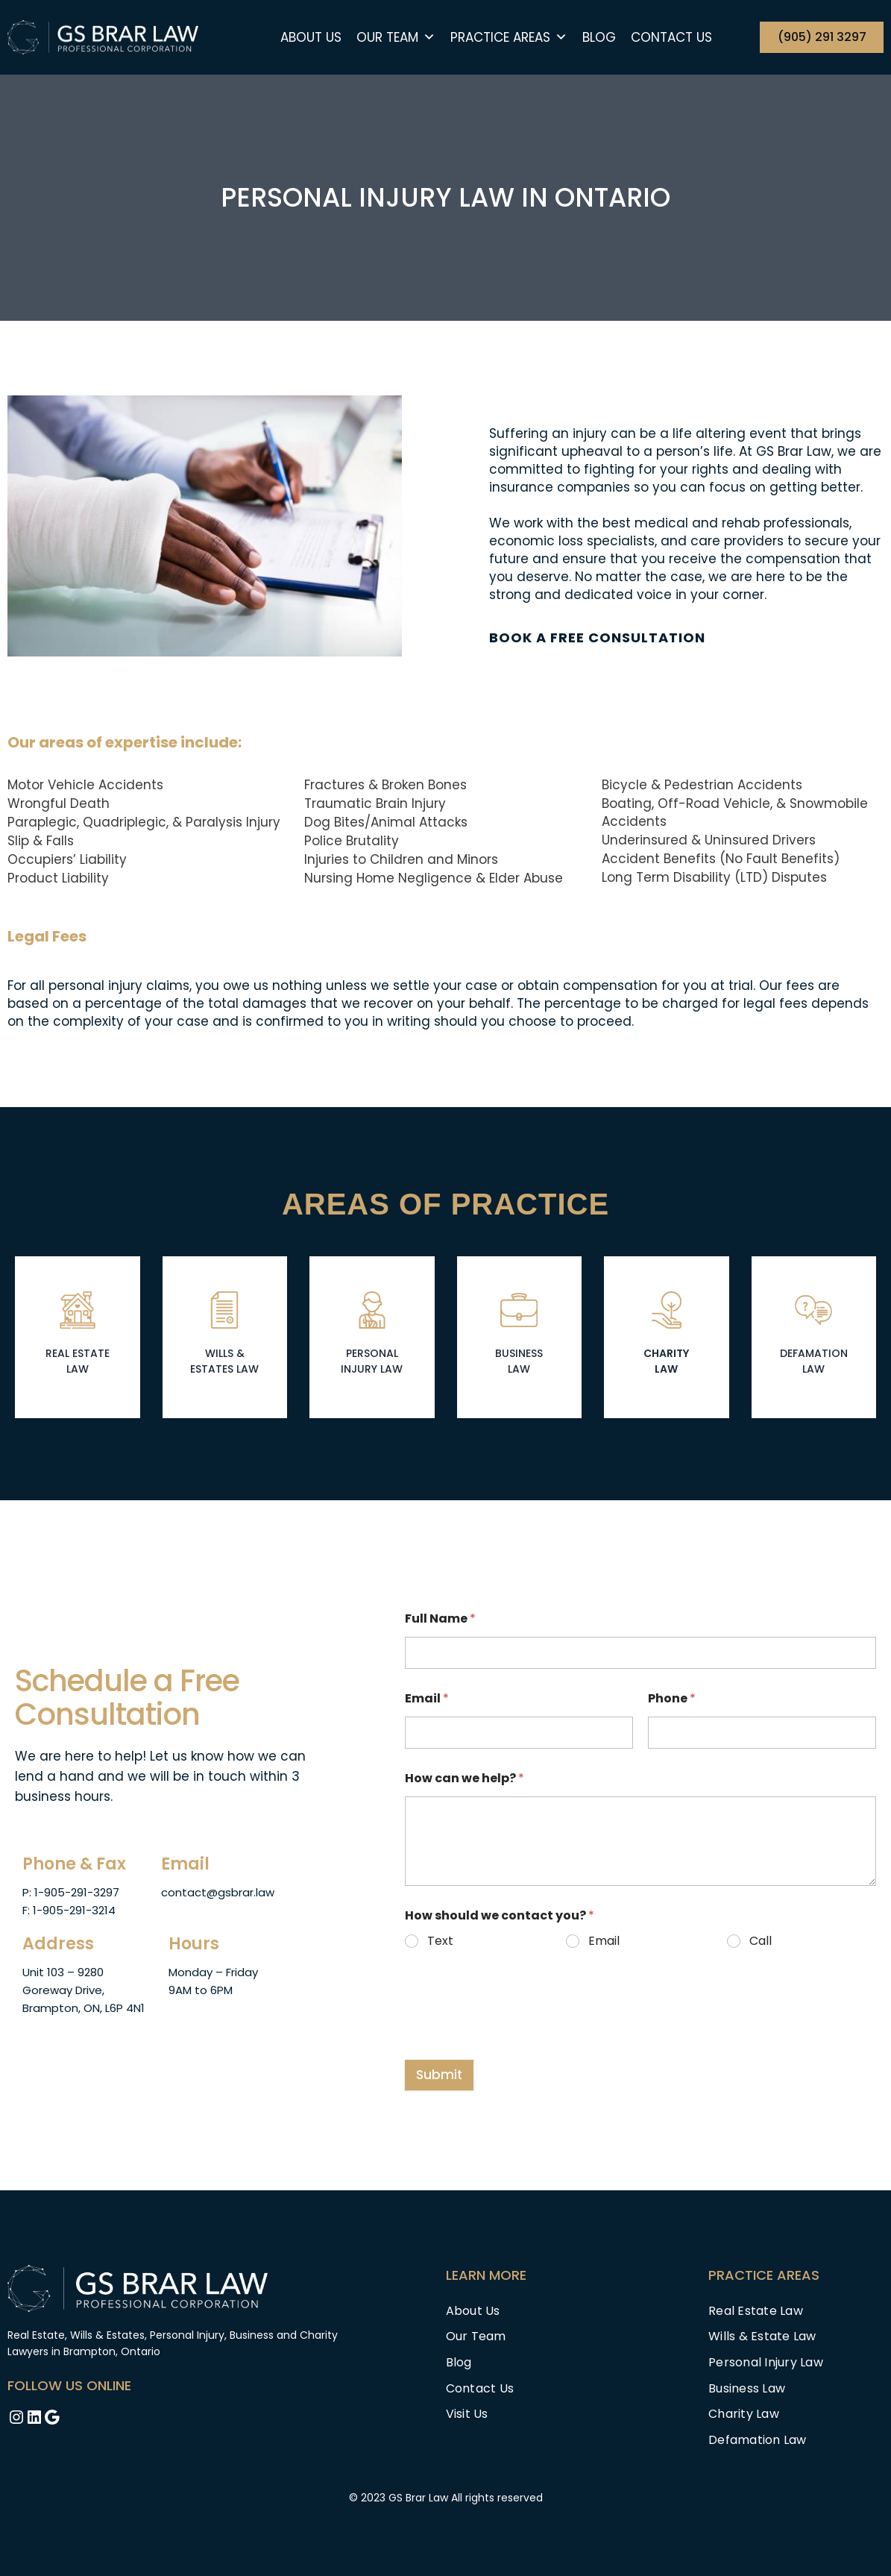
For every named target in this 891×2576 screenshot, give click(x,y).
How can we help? (464, 1777)
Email (427, 1697)
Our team (395, 37)
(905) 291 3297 (822, 37)
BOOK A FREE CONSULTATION (597, 637)
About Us (310, 37)
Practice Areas (508, 37)
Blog (599, 37)
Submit (439, 2074)
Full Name (440, 1618)
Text (440, 1941)
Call (760, 1941)
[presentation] (518, 2023)
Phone (672, 1697)
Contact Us (671, 37)
